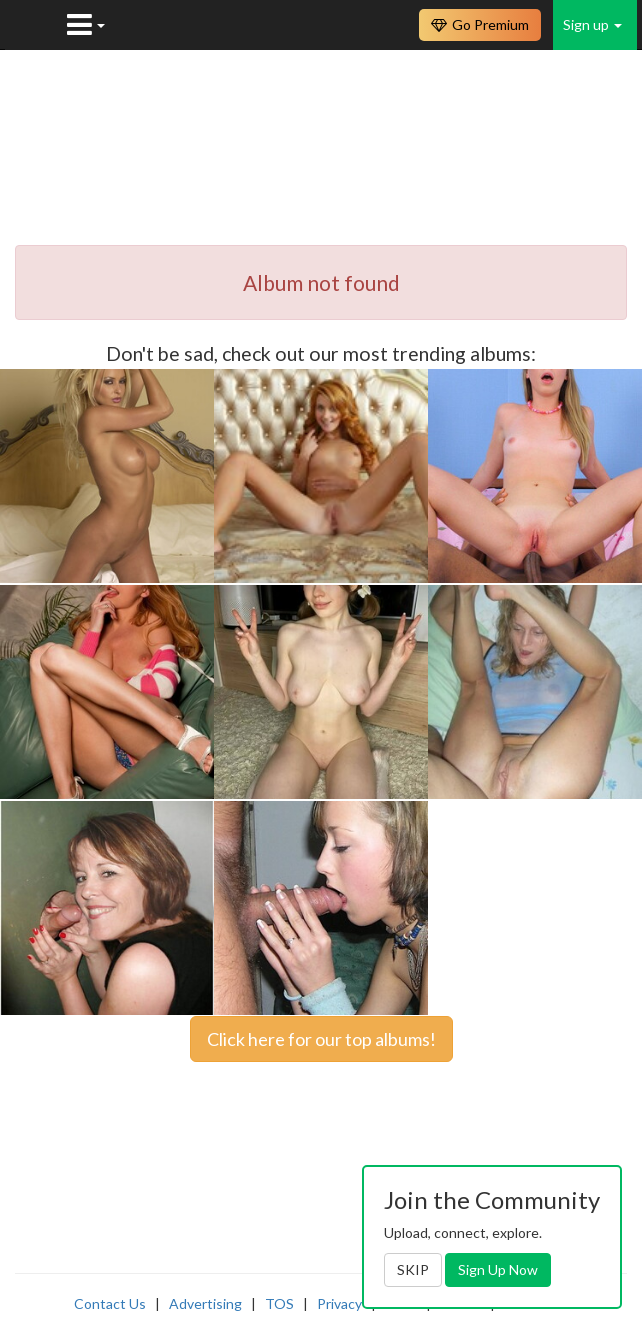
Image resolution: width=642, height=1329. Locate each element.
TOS (279, 1303)
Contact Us (110, 1303)
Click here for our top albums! (321, 1039)
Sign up (592, 24)
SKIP (413, 1269)
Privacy (339, 1303)
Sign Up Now (498, 1269)
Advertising (205, 1303)
